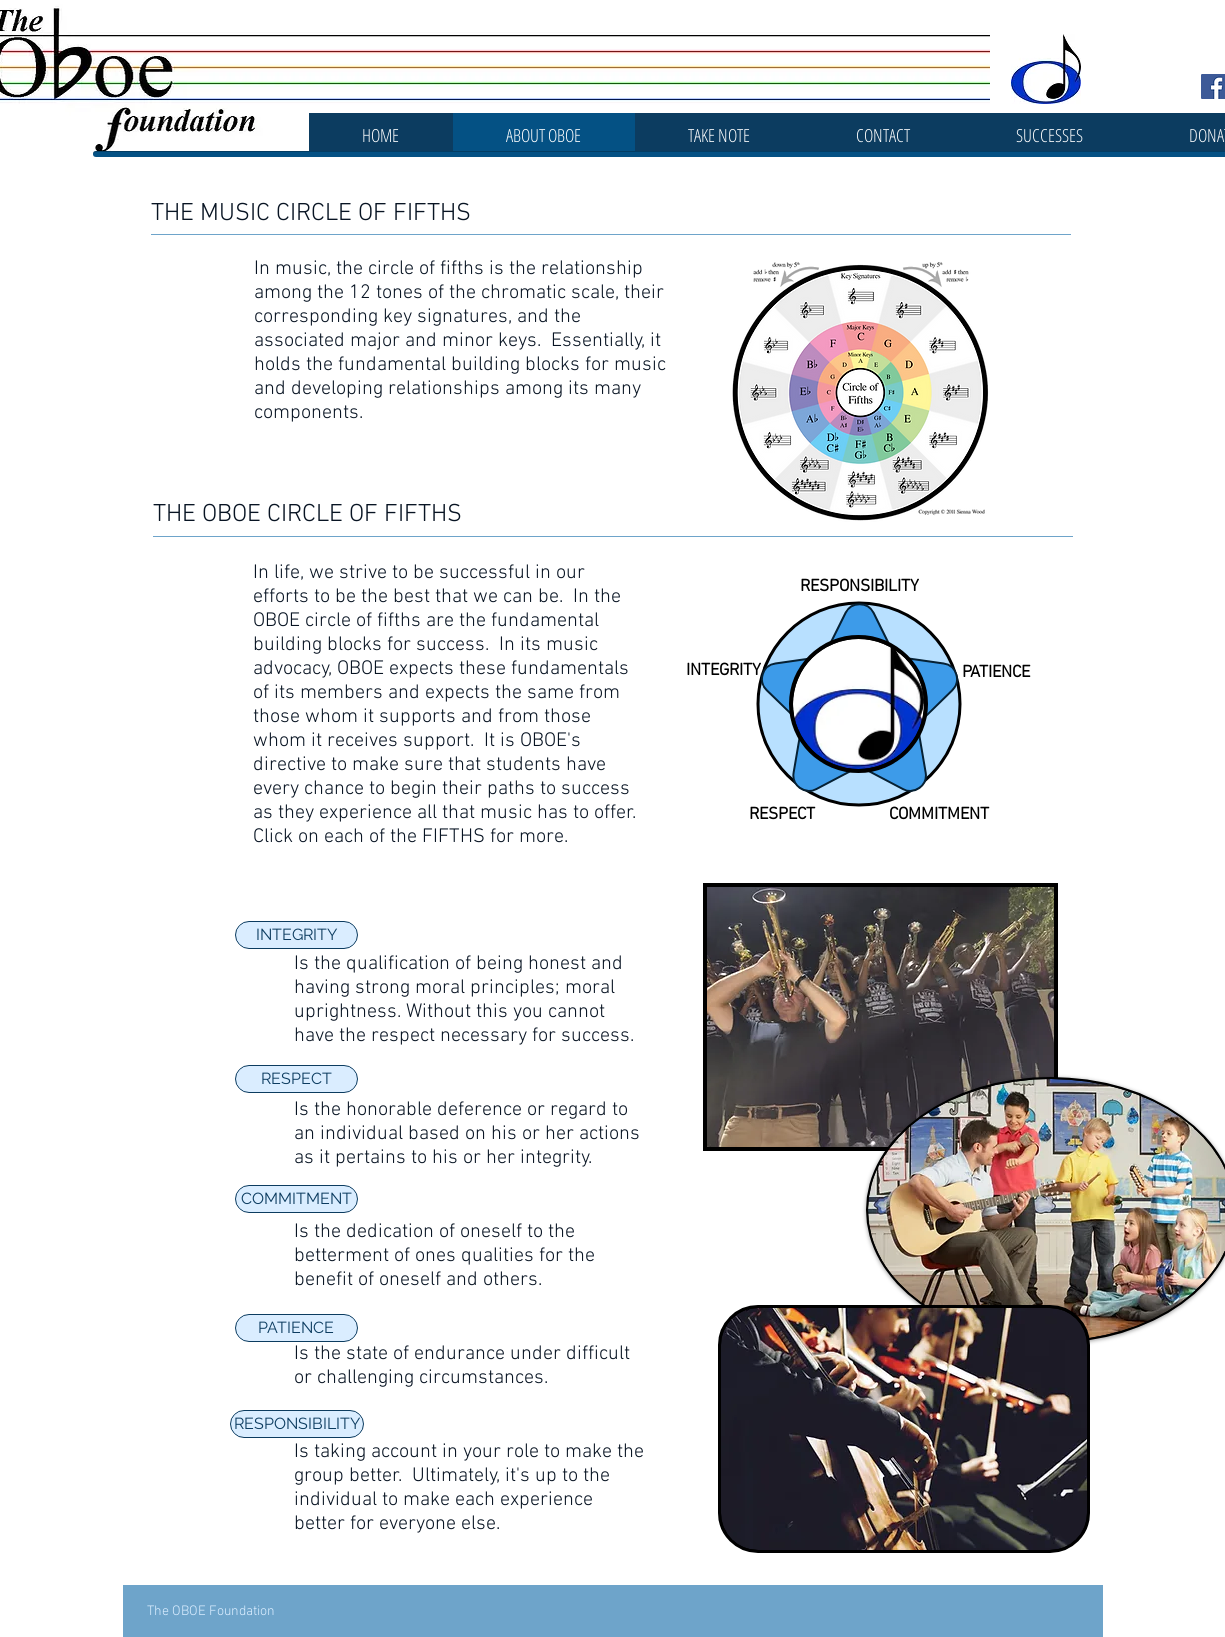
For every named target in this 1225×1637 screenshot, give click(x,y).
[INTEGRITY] (296, 935)
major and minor (421, 341)
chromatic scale (548, 293)
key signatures (445, 317)
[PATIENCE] (296, 1328)
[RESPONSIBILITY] (297, 1424)
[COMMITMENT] (296, 1199)
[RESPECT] (296, 1079)
